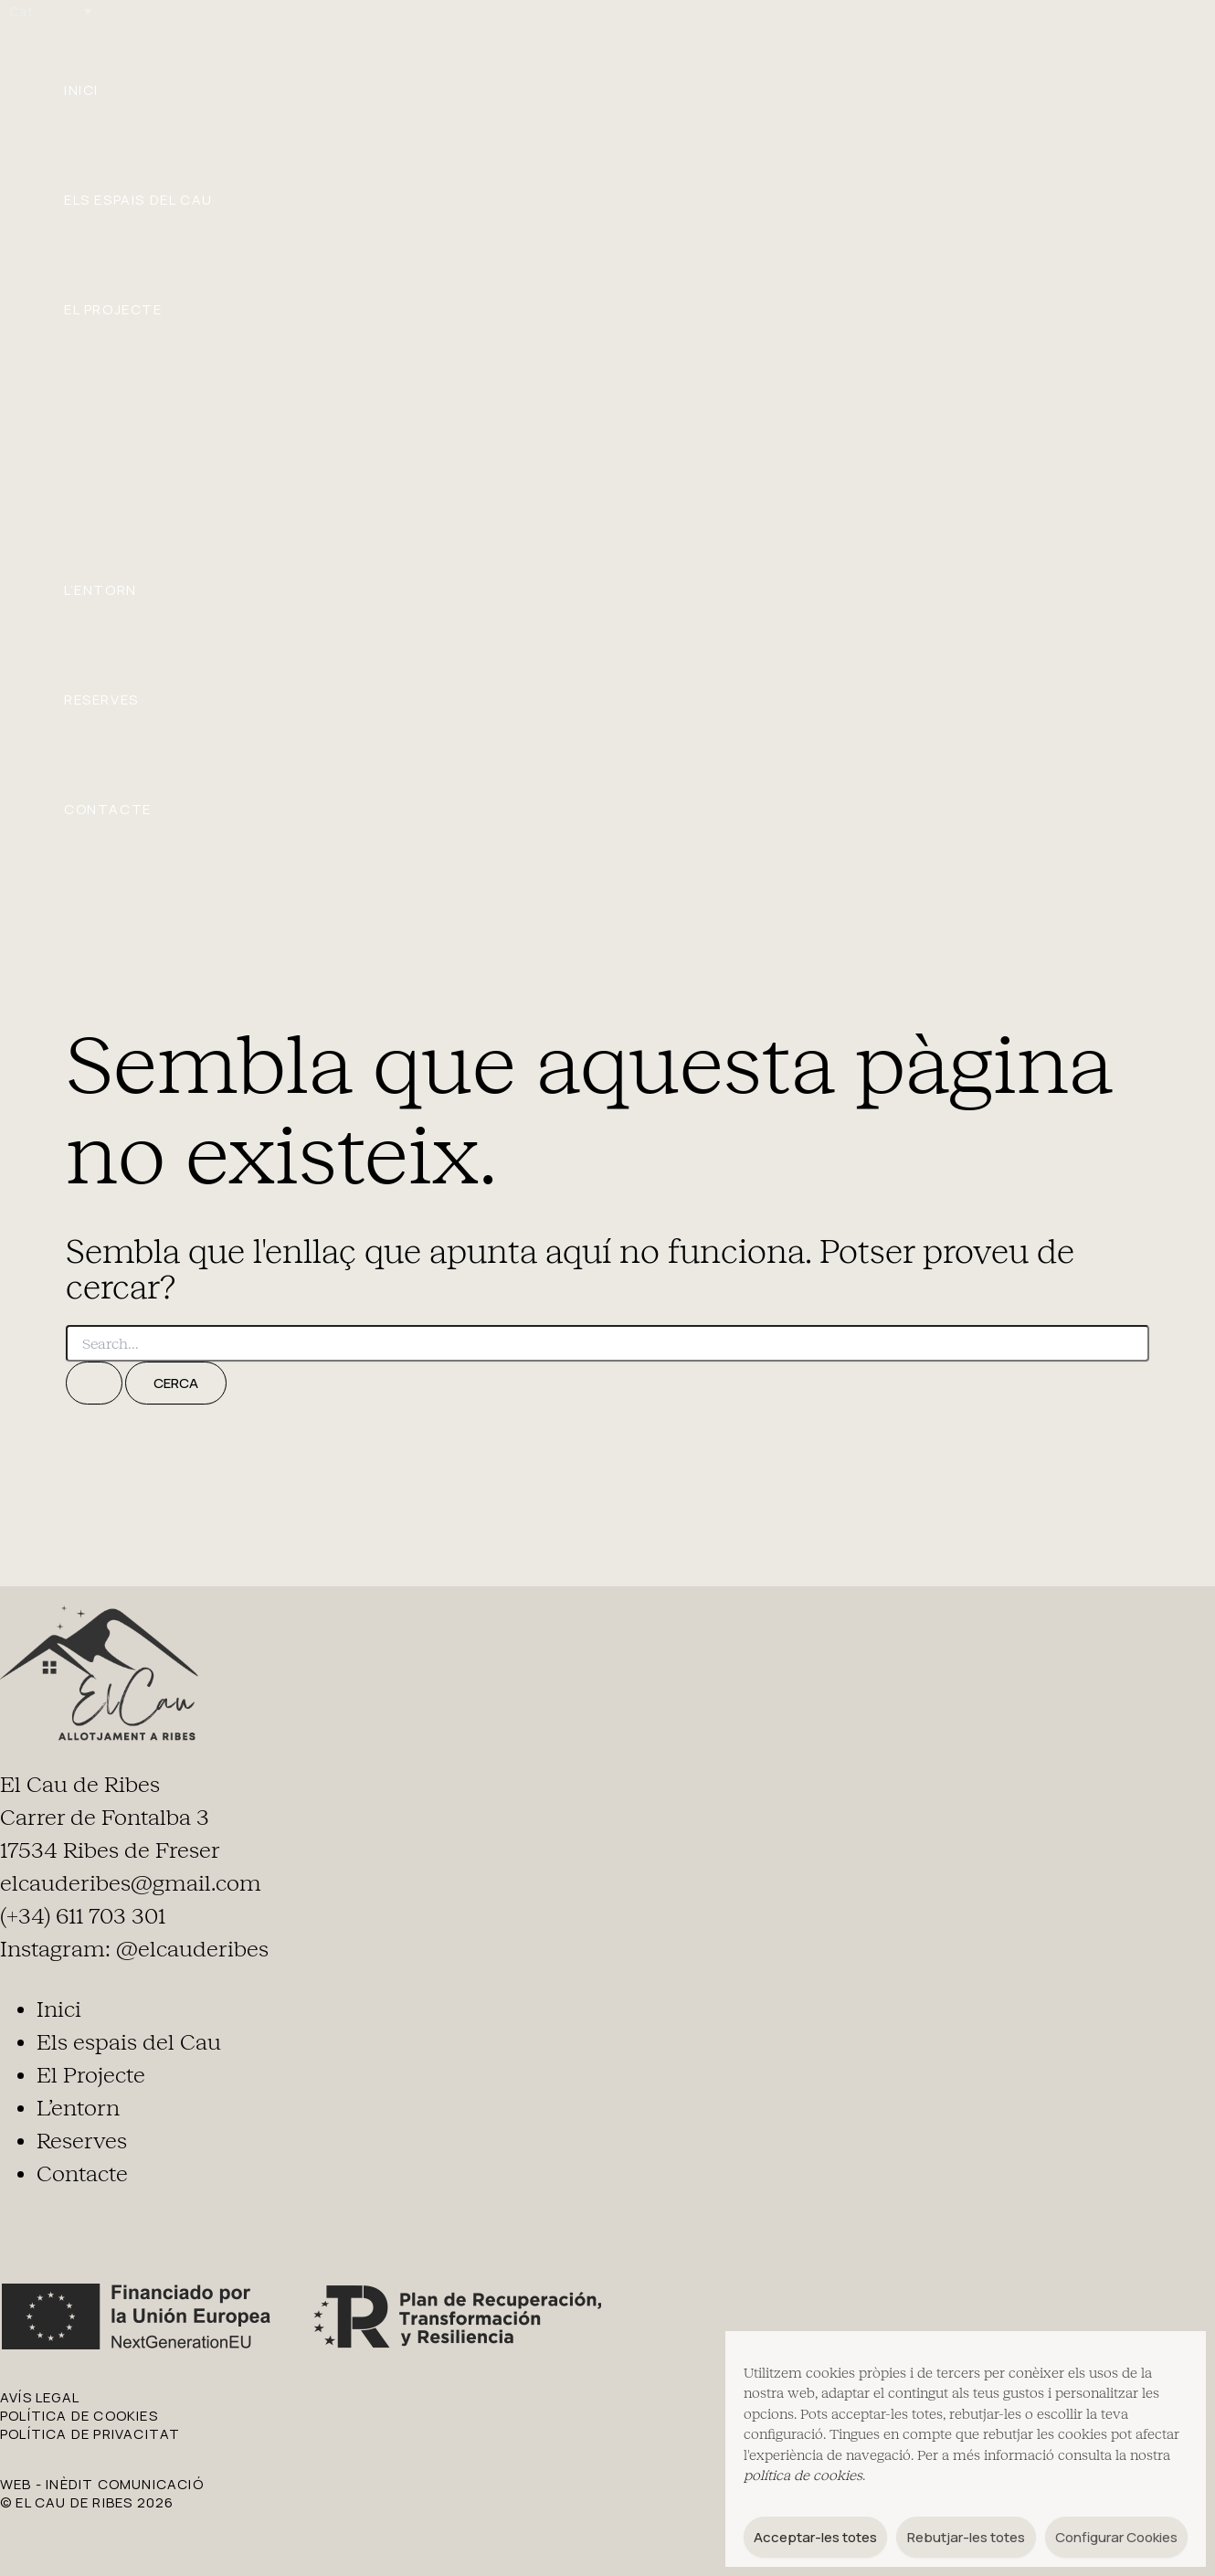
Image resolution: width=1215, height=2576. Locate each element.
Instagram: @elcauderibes (134, 1949)
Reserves (101, 699)
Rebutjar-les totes (966, 2537)
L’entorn (100, 589)
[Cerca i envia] (94, 1383)
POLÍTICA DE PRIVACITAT (90, 2433)
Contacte (108, 809)
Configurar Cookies (1116, 2537)
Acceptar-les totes (815, 2537)
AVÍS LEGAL (39, 2397)
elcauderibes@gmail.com (130, 1883)
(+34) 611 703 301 (82, 1916)
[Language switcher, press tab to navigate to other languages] (50, 11)
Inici (81, 90)
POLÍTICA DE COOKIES (79, 2415)
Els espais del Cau (138, 199)
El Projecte (113, 309)
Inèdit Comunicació (125, 2484)
